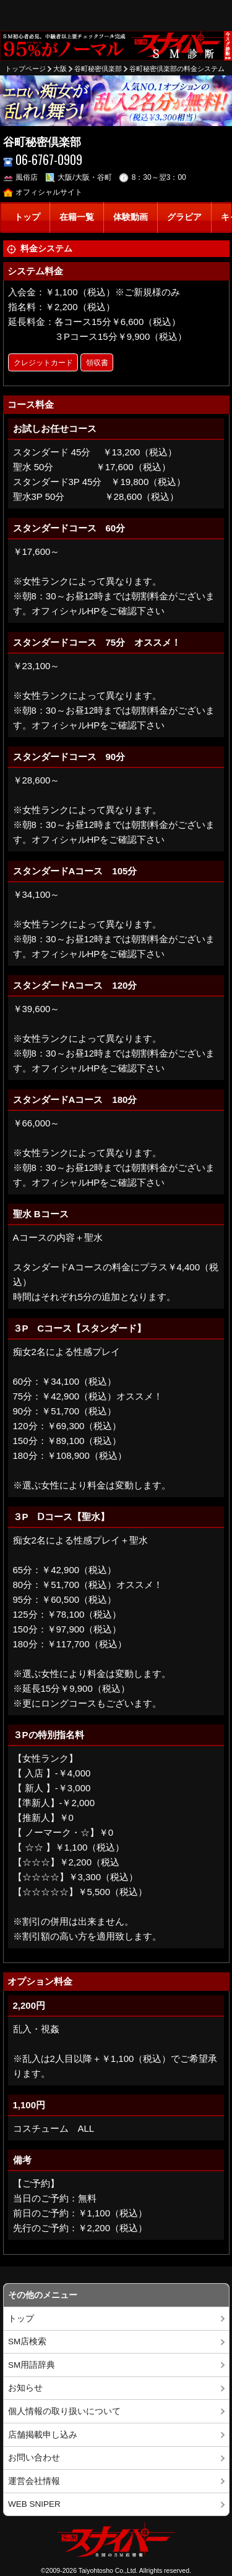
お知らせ (25, 2387)
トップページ (25, 68)
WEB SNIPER (34, 2504)
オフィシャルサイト (43, 192)
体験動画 (130, 217)
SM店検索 (27, 2341)
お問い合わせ (34, 2457)
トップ (27, 217)
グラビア (184, 217)
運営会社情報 (34, 2481)
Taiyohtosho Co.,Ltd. (108, 2570)
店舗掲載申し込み (42, 2434)
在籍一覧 (76, 217)
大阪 (60, 68)
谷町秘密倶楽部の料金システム (177, 68)
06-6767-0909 (43, 160)
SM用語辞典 (31, 2365)
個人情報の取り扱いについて (64, 2411)
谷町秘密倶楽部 (98, 68)
